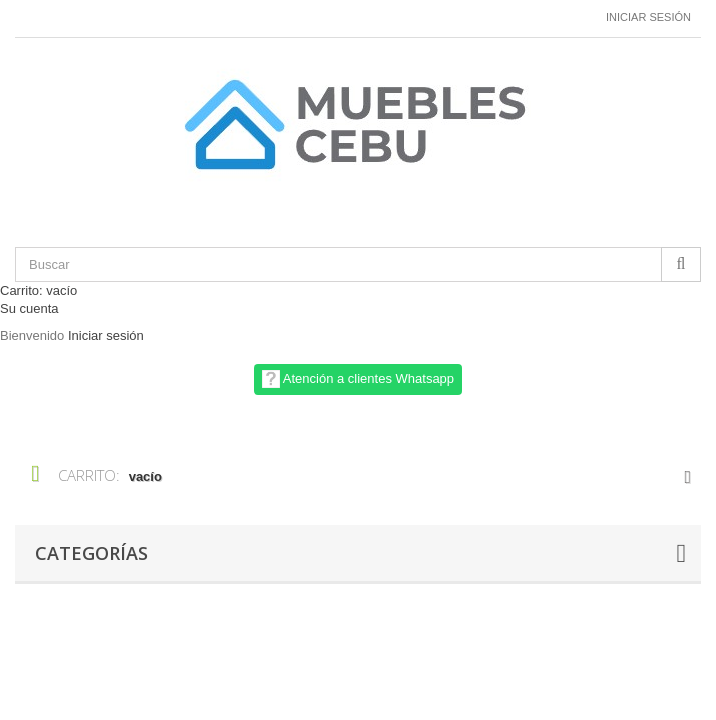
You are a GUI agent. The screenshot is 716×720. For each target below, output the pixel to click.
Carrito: (38, 290)
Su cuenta (29, 308)
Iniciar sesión (648, 17)
